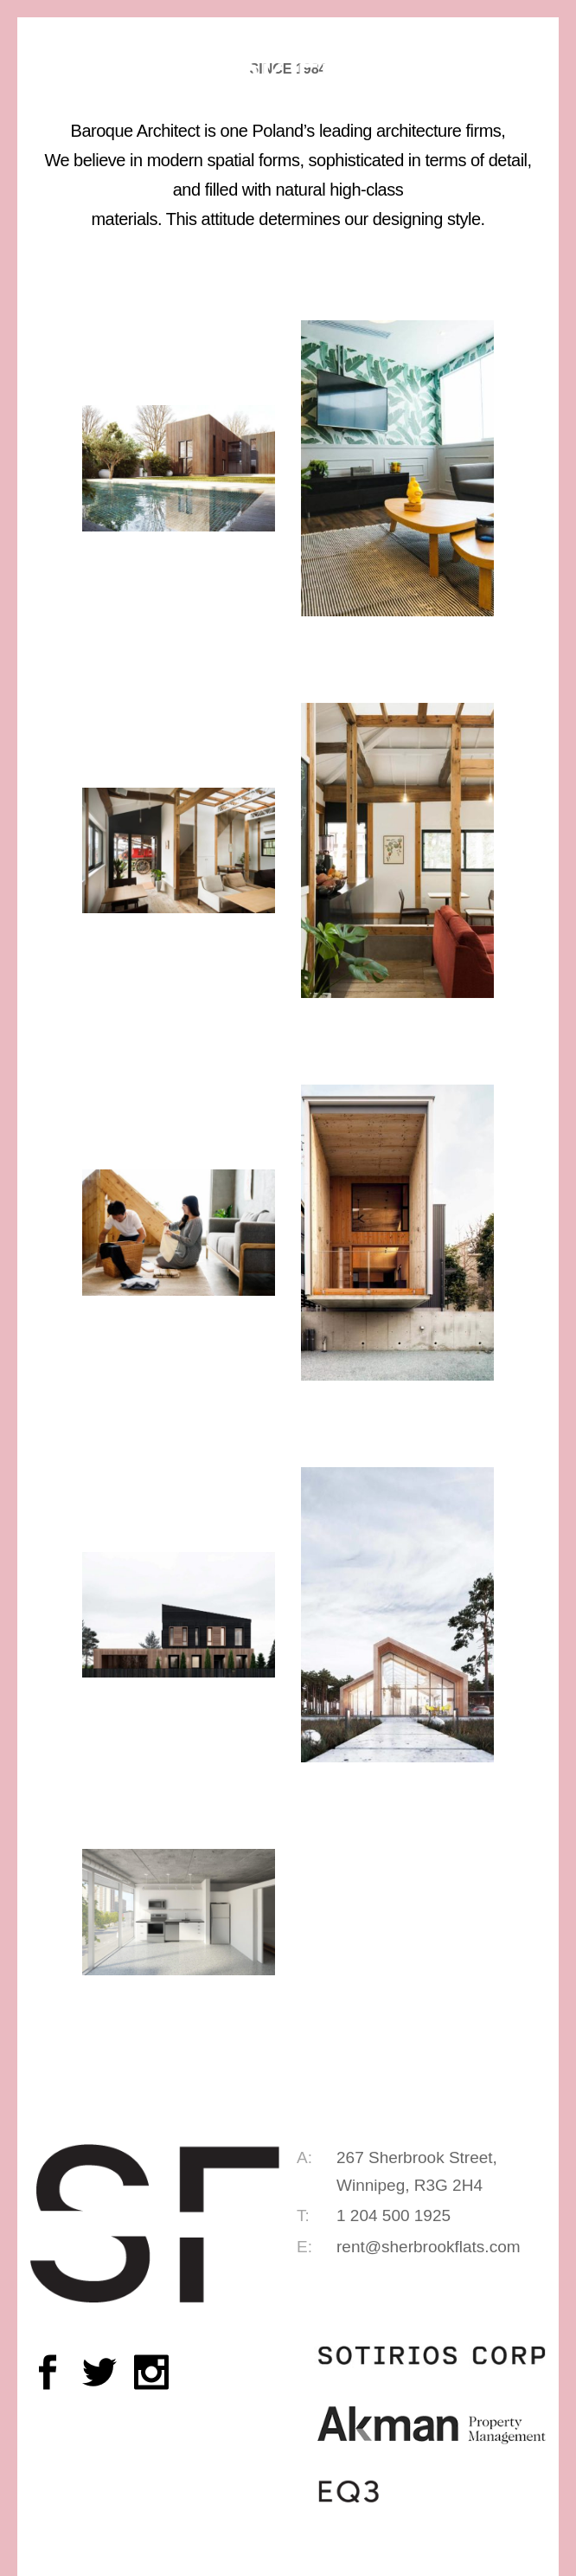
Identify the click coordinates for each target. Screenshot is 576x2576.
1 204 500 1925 (393, 2215)
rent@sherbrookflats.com (428, 2247)
